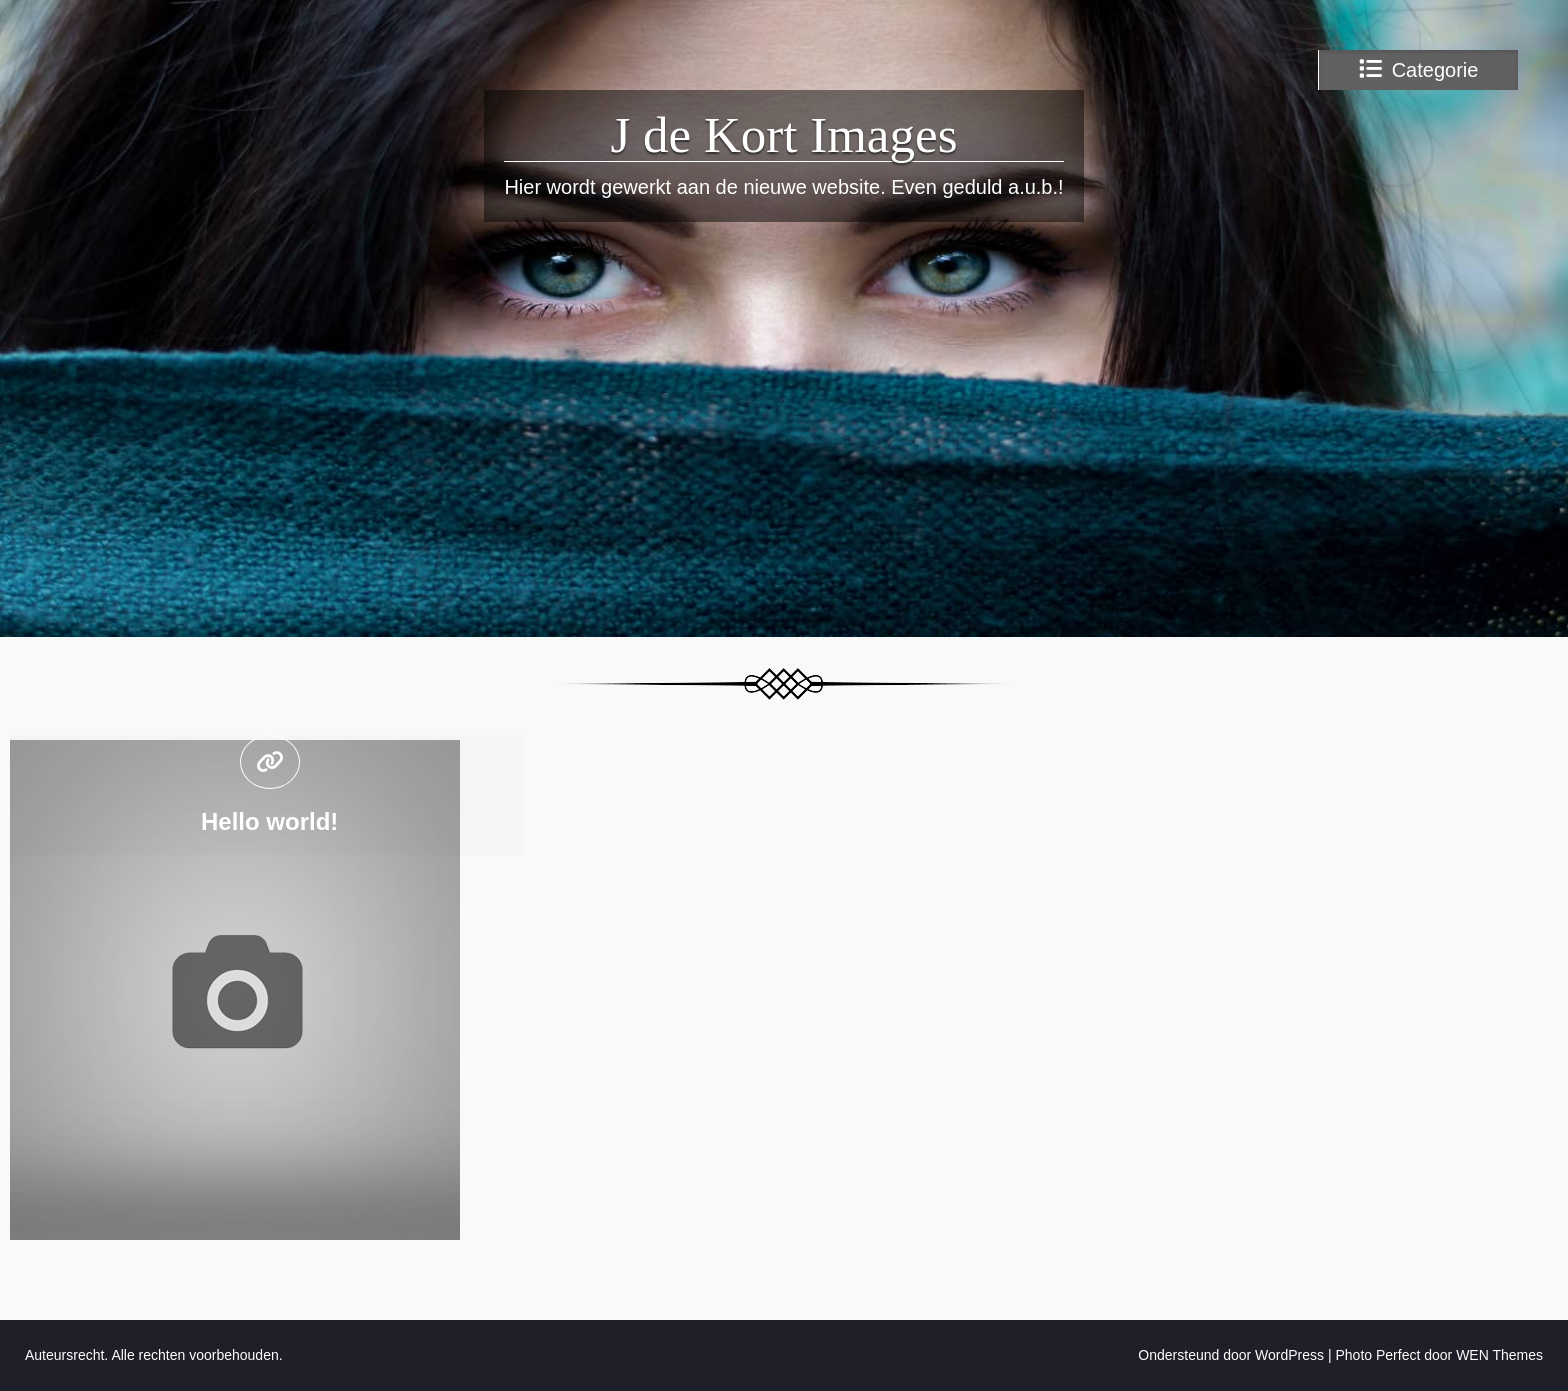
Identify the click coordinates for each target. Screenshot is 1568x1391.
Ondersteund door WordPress (1231, 1355)
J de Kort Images (784, 135)
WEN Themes (1499, 1355)
